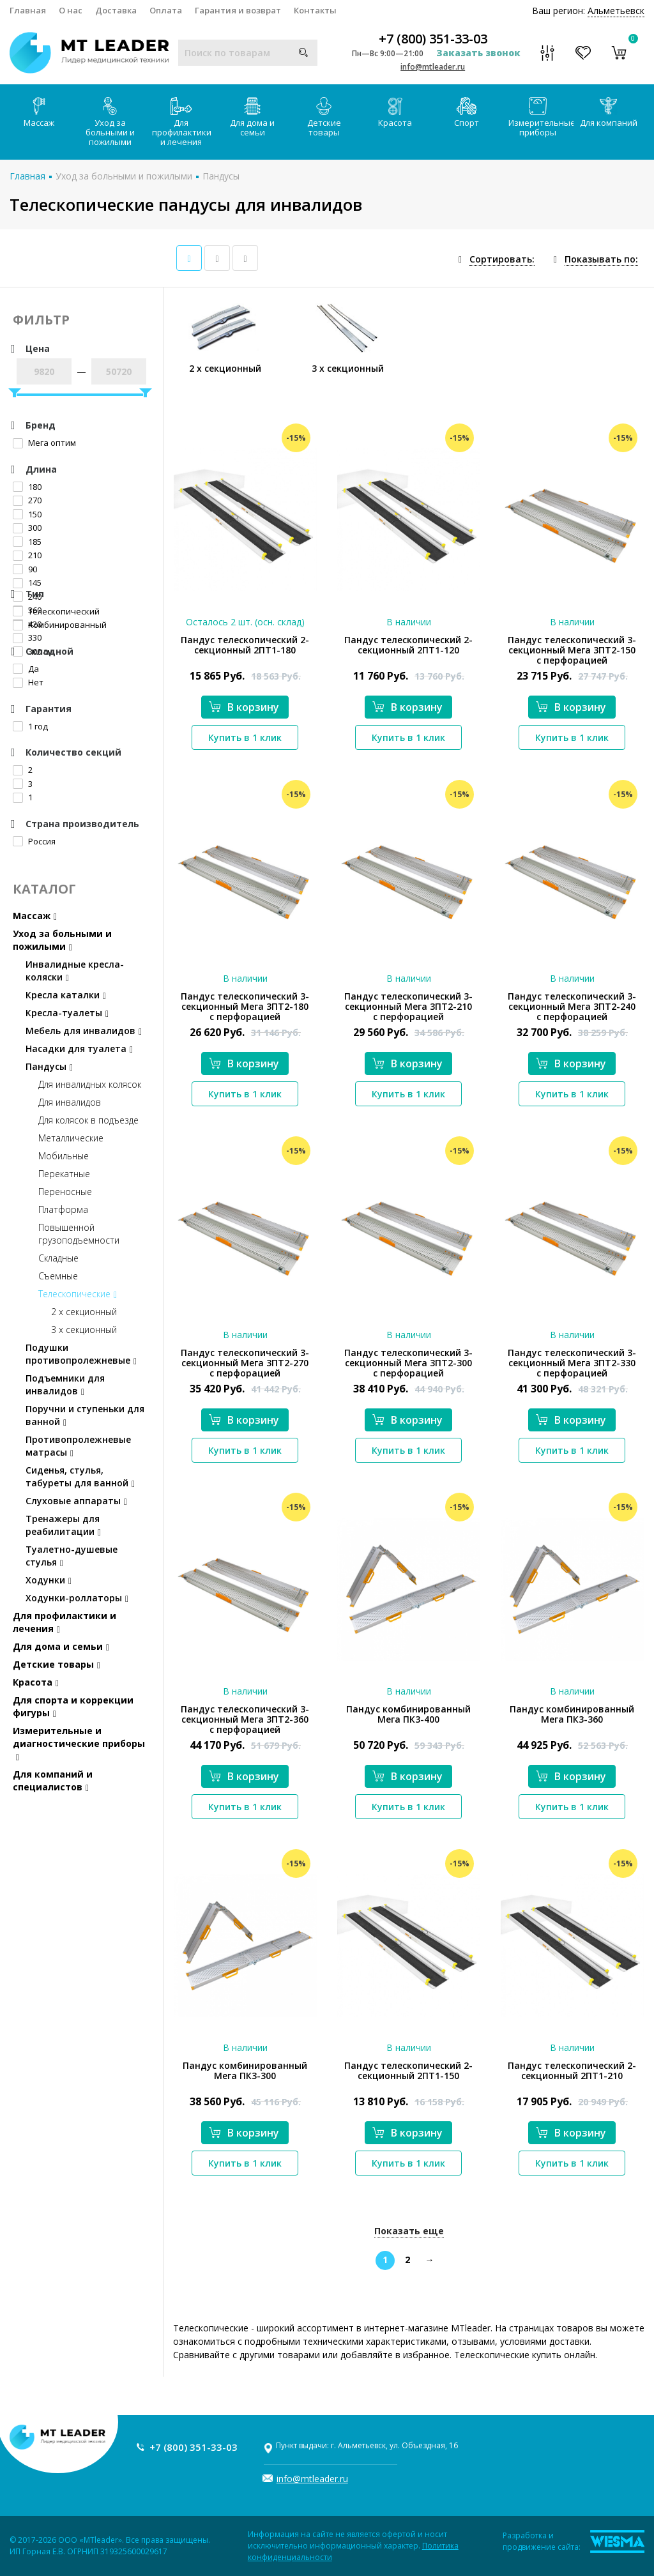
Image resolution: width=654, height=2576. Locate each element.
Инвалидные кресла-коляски (75, 970)
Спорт (466, 112)
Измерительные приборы (541, 117)
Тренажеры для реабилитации (63, 1525)
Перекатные (64, 1174)
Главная (28, 10)
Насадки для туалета (79, 1048)
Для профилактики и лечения (181, 122)
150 (27, 514)
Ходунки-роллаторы (77, 1598)
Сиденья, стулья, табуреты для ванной (80, 1476)
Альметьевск (616, 10)
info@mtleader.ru (432, 66)
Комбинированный (60, 624)
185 (27, 541)
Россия (34, 841)
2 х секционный (84, 1312)
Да (26, 668)
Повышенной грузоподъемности (78, 1233)
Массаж (39, 112)
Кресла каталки (66, 995)
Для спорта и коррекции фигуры (73, 1706)
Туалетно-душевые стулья (72, 1555)
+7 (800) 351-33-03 (433, 39)
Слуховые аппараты (76, 1501)
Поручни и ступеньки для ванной (85, 1415)
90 (25, 569)
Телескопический (56, 611)
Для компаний (608, 112)
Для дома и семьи (252, 117)
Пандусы (221, 176)
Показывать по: (601, 259)
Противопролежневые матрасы (78, 1445)
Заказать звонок (478, 53)
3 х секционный (84, 1329)
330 (27, 637)
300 (27, 527)
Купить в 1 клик (245, 737)
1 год (30, 726)
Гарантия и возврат (238, 10)
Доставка (116, 10)
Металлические (70, 1138)
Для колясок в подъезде (88, 1120)
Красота (395, 112)
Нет (28, 682)
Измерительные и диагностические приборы (79, 1743)
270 (27, 500)
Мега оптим (44, 442)
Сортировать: (502, 259)
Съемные (58, 1276)
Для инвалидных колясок (89, 1084)
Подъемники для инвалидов (65, 1384)
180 (27, 486)
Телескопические (77, 1294)
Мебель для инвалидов (84, 1031)
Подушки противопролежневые (81, 1353)
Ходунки (49, 1580)
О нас (70, 10)
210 (27, 555)
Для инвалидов (69, 1102)
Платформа (63, 1209)
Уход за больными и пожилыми (110, 122)
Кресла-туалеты (67, 1013)
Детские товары (324, 117)
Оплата (165, 10)
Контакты (315, 10)
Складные (58, 1258)
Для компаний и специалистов (53, 1780)
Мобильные (63, 1156)
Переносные (65, 1191)
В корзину (244, 707)
